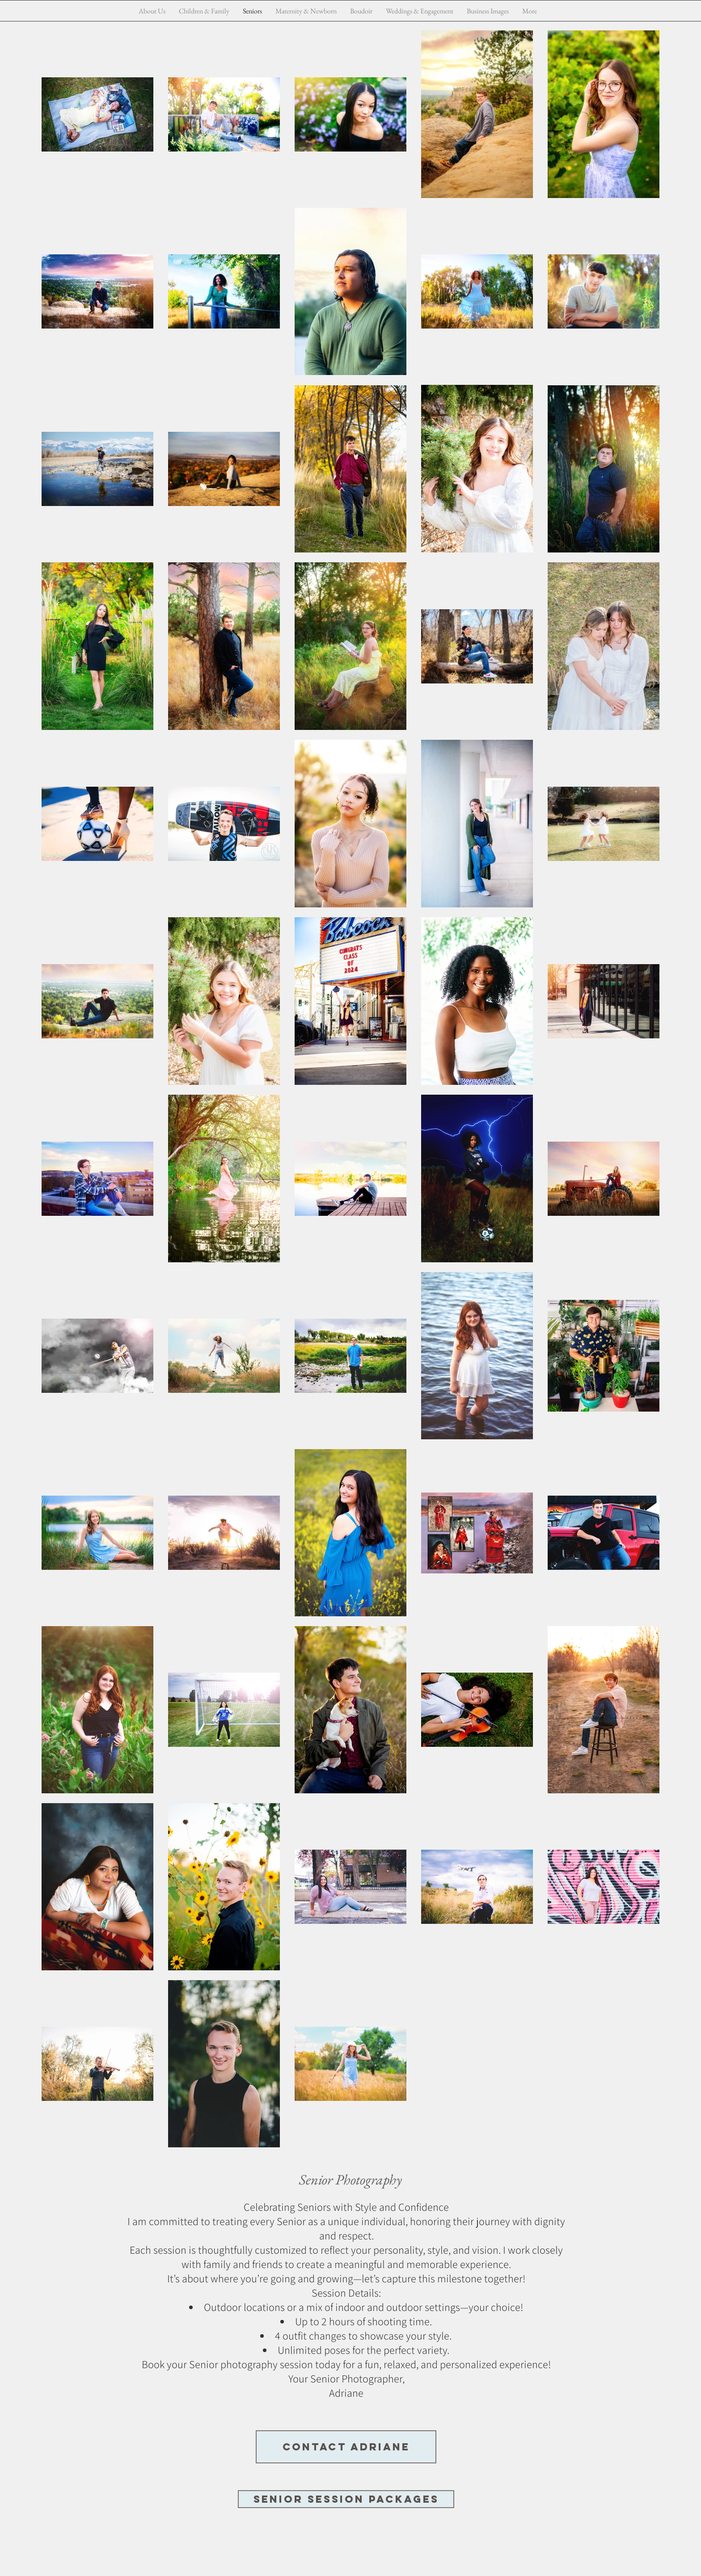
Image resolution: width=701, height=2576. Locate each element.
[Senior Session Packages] (346, 2499)
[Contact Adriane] (346, 2446)
